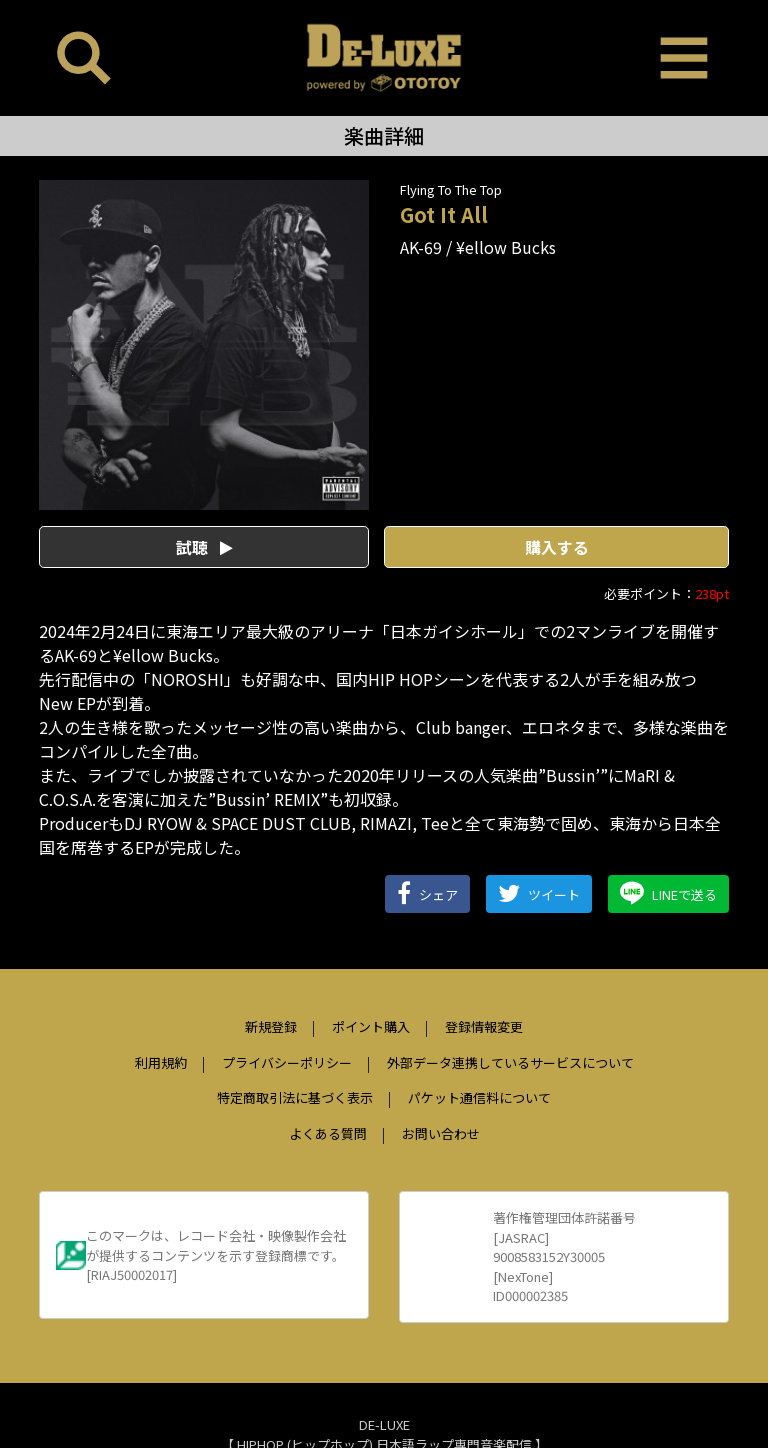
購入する (557, 547)
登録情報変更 (484, 1026)
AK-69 (421, 247)
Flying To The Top (451, 189)
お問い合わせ (441, 1133)
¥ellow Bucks (506, 247)
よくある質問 (328, 1133)
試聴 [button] (204, 547)
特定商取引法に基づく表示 (295, 1097)
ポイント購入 (371, 1026)
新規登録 (271, 1026)
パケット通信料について (479, 1097)
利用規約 (161, 1062)
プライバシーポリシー (287, 1062)
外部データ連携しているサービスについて (510, 1062)
